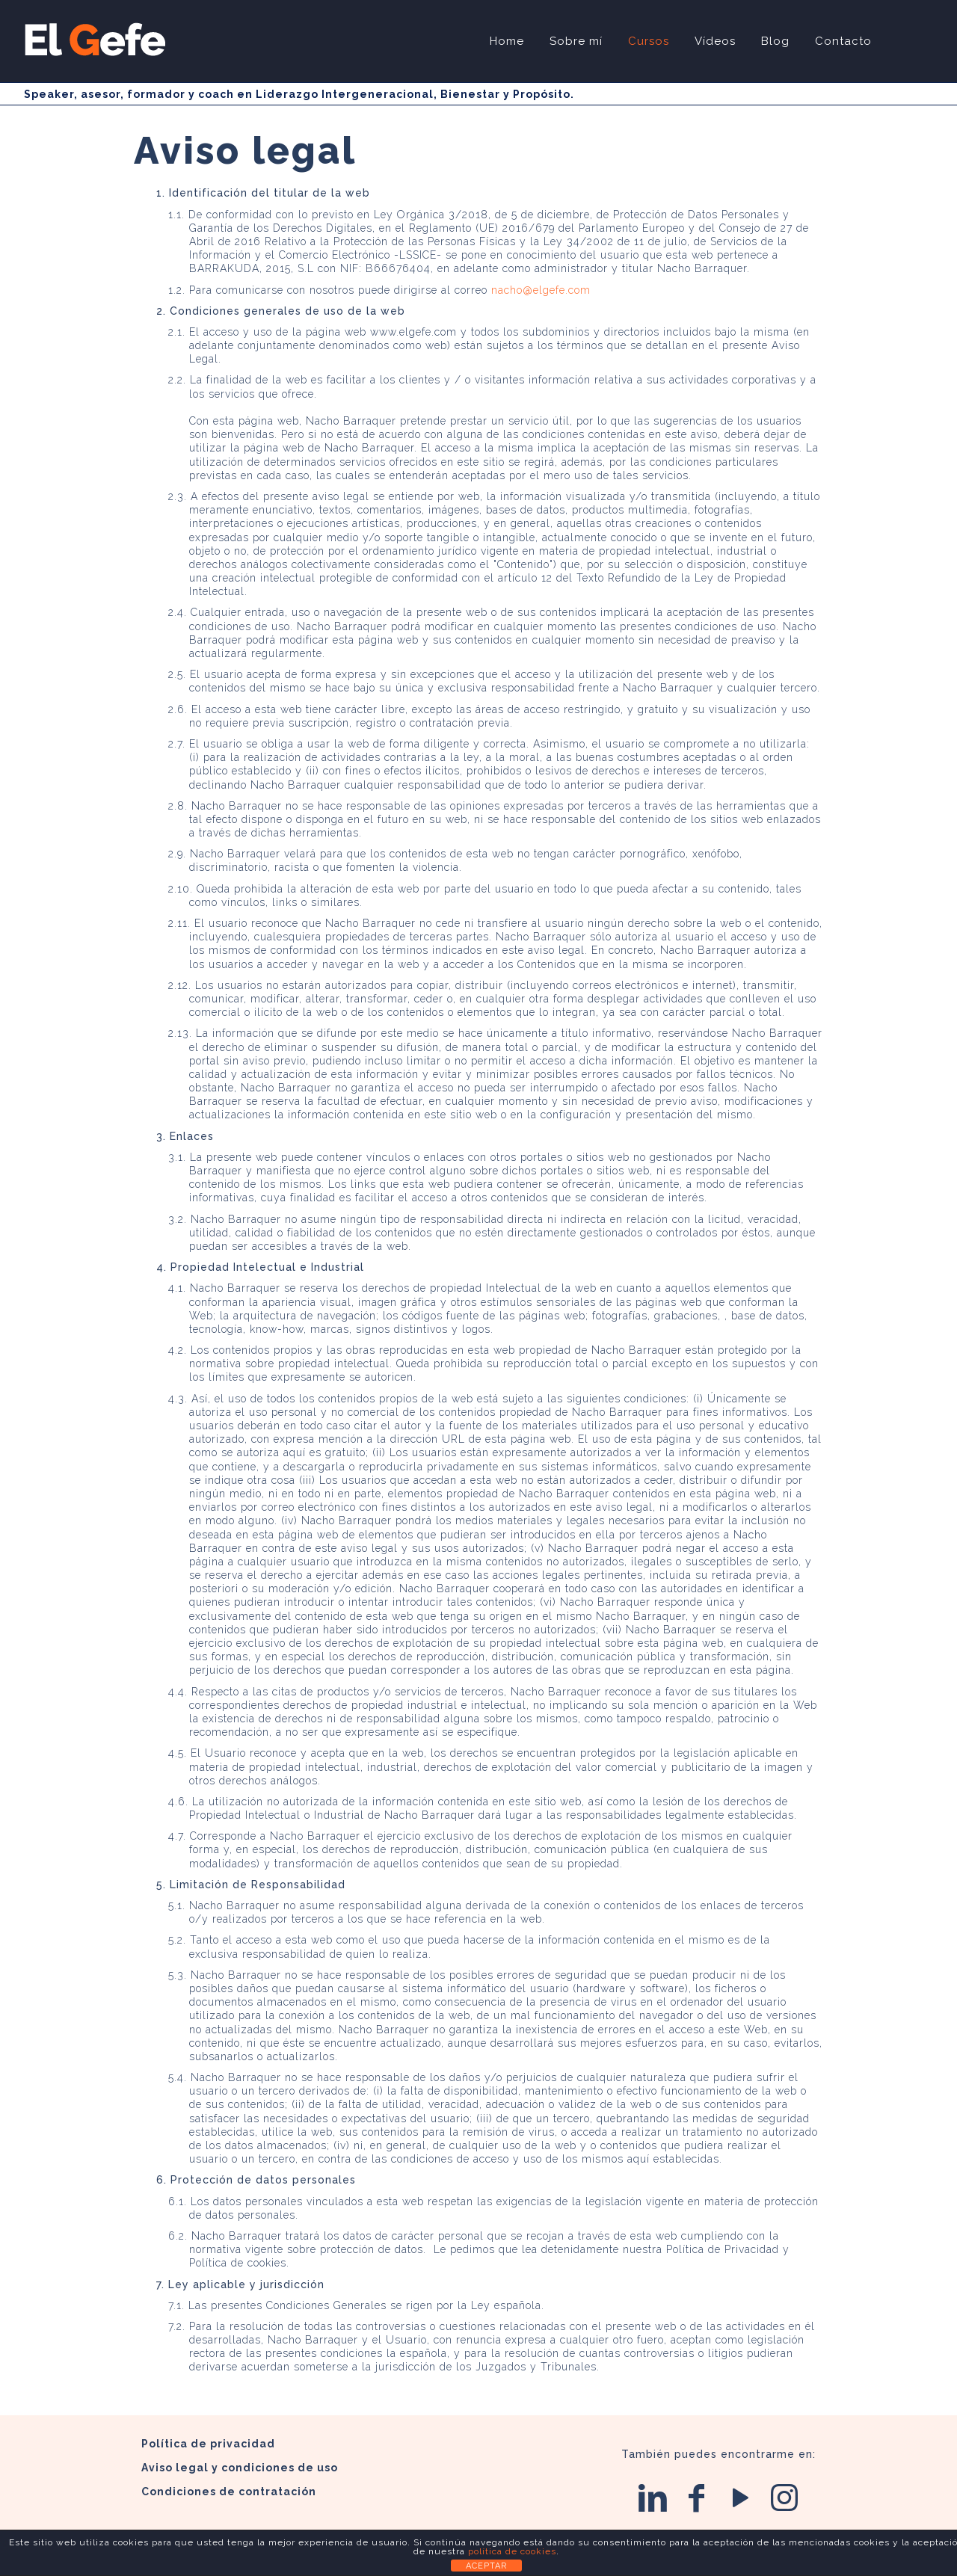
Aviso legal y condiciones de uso (239, 2468)
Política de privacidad (208, 2444)
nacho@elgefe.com (541, 290)
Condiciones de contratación (228, 2492)
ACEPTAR (486, 2566)
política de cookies (512, 2551)
